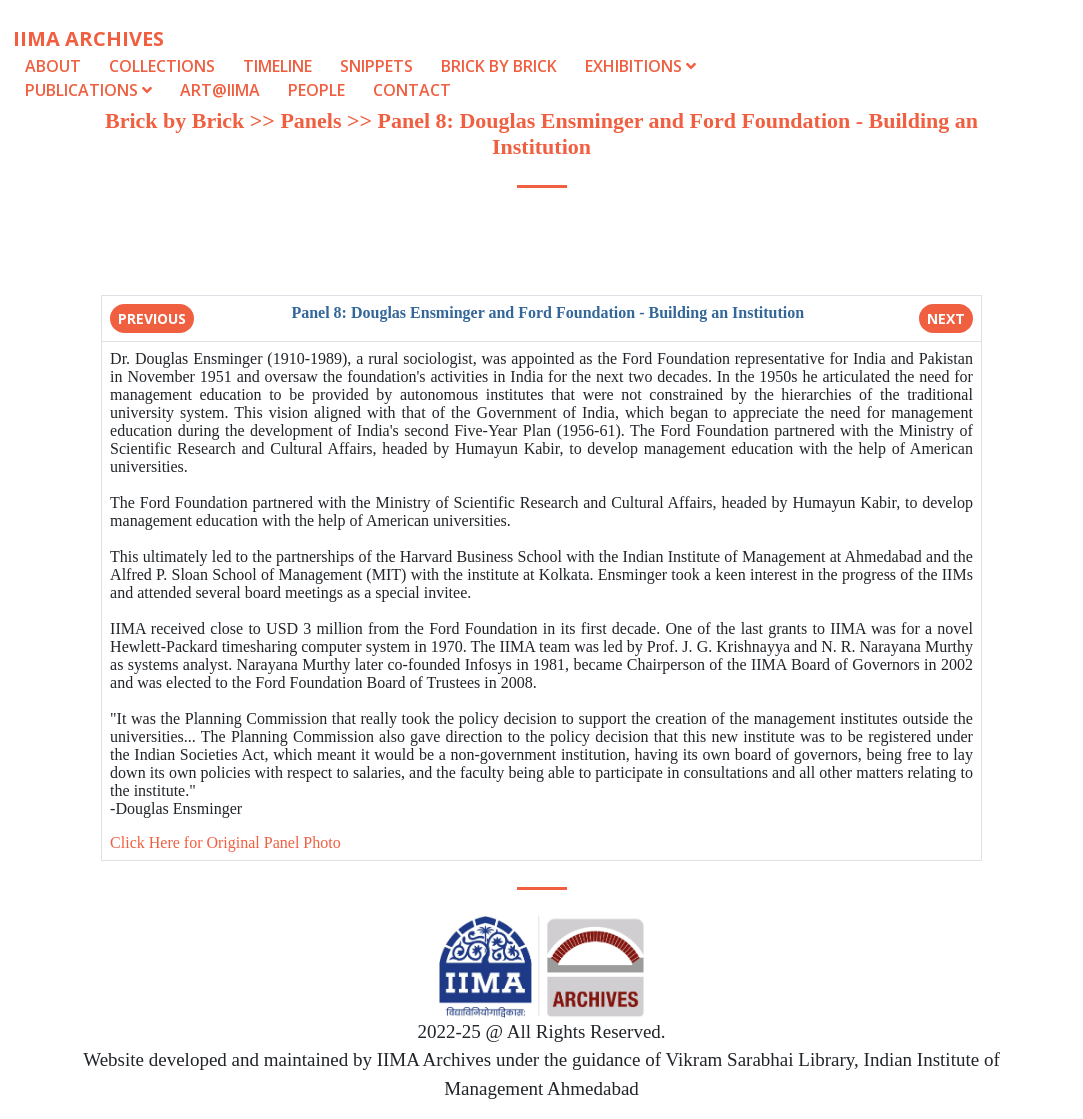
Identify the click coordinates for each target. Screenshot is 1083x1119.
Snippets (376, 66)
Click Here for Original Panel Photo (225, 842)
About (53, 66)
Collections (162, 66)
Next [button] (946, 318)
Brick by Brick (499, 66)
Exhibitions (640, 66)
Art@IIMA (220, 90)
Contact (412, 90)
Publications (90, 90)
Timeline (277, 66)
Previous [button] (152, 318)
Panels (310, 120)
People (316, 90)
